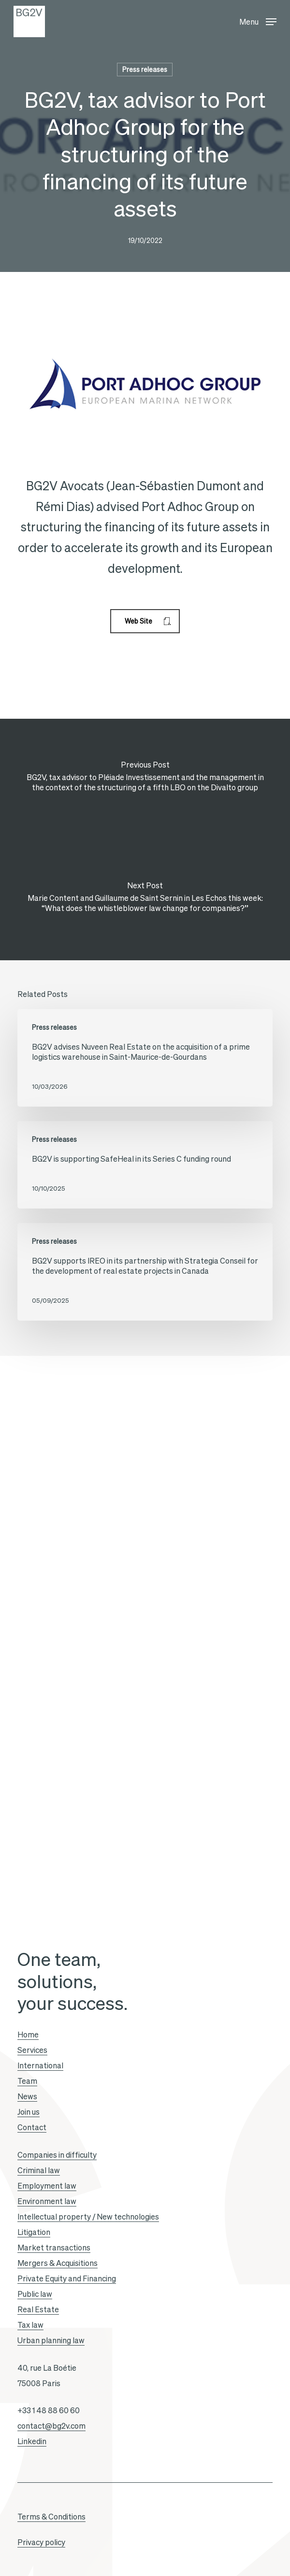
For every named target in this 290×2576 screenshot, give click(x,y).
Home (28, 2034)
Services (32, 2050)
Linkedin (31, 2441)
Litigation (33, 2232)
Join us (28, 2111)
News (27, 2096)
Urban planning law (51, 2340)
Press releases (144, 69)
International (40, 2065)
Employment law (46, 2185)
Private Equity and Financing (66, 2278)
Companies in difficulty (57, 2154)
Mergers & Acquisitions (57, 2263)
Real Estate (38, 2309)
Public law (34, 2294)
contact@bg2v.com (51, 2425)
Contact (31, 2127)
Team (27, 2081)
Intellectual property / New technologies (88, 2216)
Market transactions (53, 2247)
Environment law (46, 2201)
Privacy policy (41, 2542)
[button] (257, 19)
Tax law (30, 2324)
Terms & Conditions (51, 2516)
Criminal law (38, 2170)
